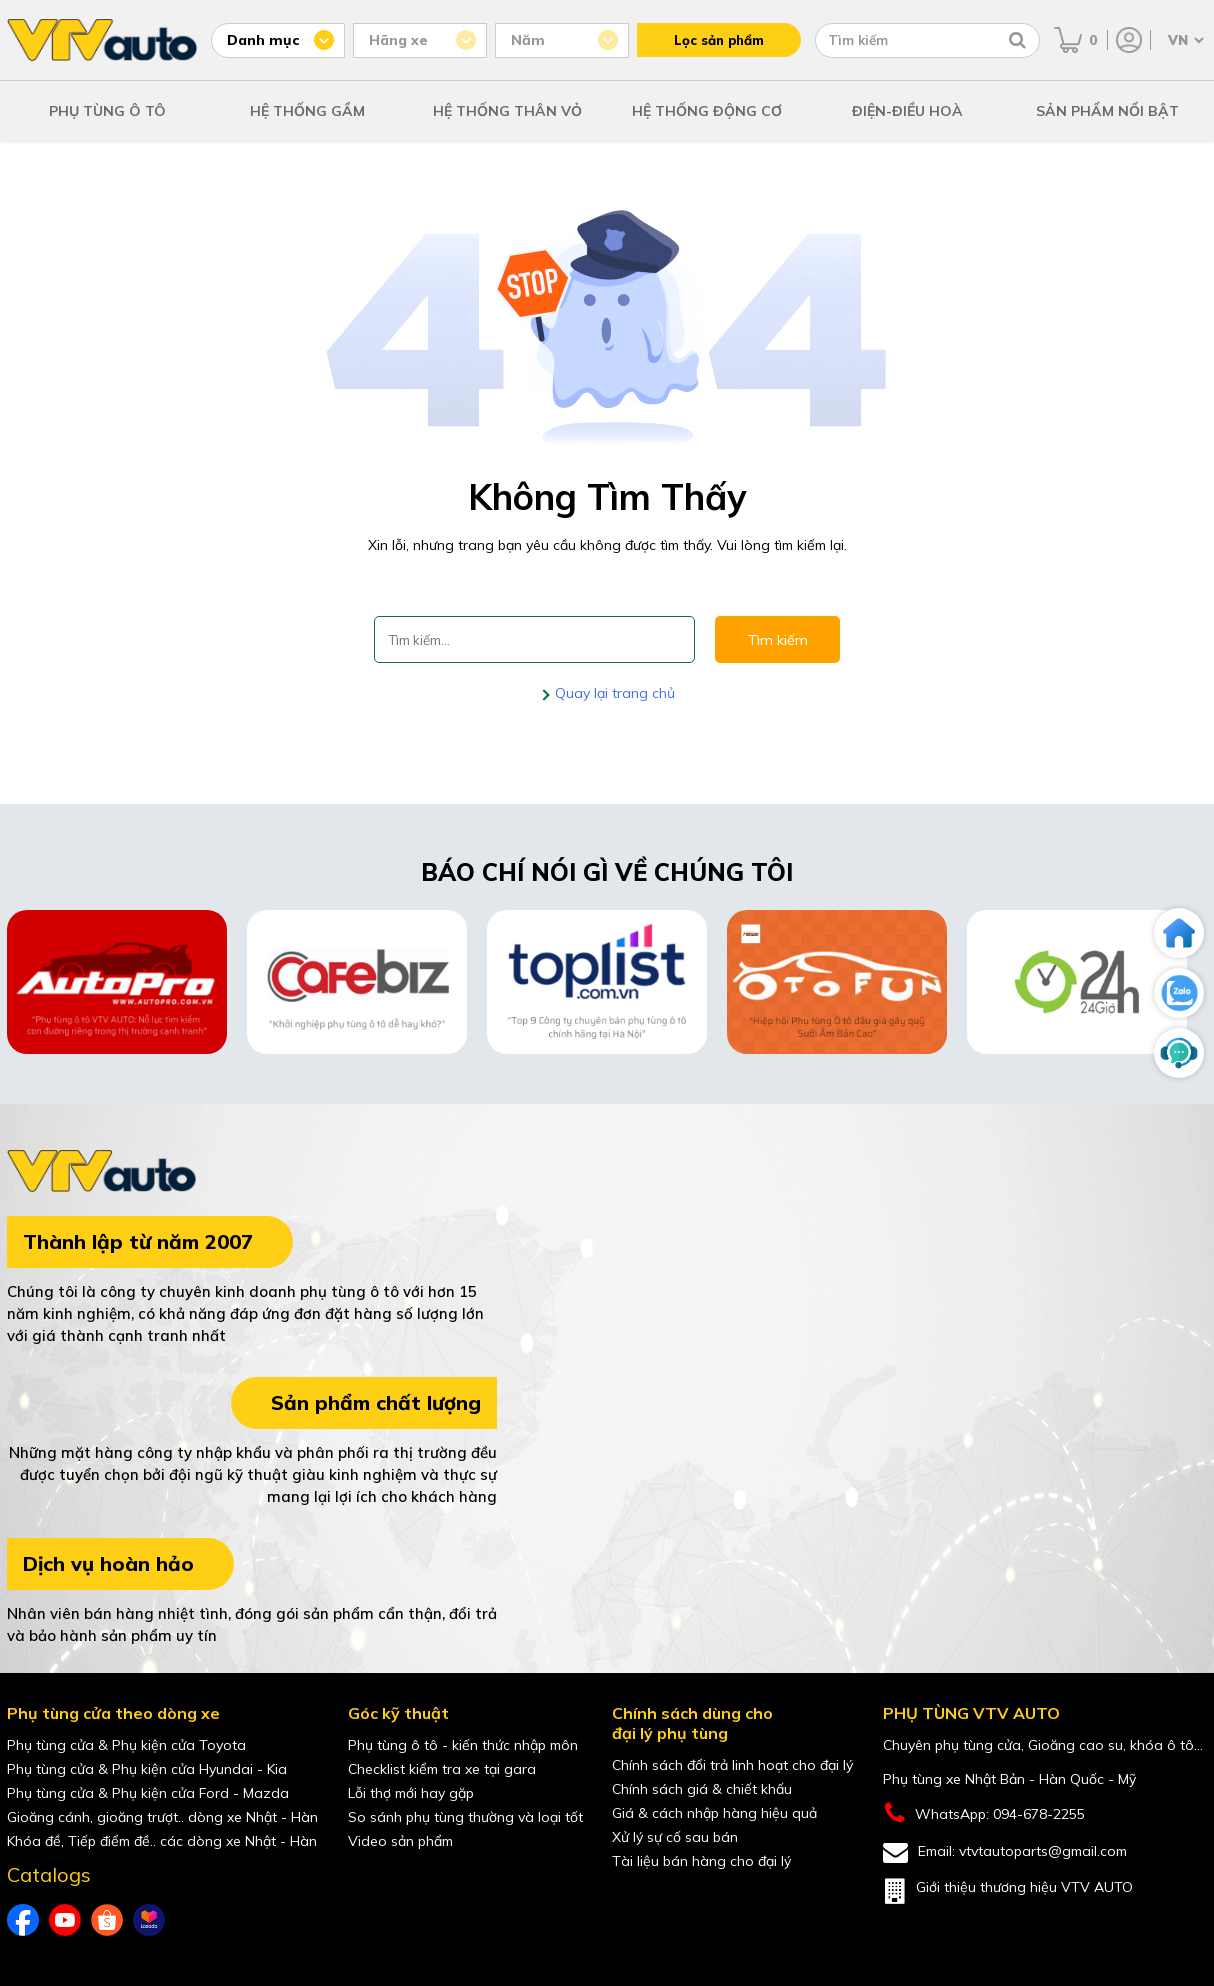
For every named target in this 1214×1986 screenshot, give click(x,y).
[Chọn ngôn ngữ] (1184, 40)
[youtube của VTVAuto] (65, 1920)
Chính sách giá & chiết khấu (702, 1789)
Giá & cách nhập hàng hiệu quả (714, 1813)
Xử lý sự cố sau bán (675, 1837)
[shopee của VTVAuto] (107, 1920)
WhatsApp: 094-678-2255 (984, 1813)
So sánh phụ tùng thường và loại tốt (465, 1817)
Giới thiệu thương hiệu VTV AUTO (1008, 1891)
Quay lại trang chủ (613, 693)
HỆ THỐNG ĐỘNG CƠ (707, 111)
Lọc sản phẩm (719, 40)
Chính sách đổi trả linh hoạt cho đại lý (732, 1765)
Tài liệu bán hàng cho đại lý (701, 1861)
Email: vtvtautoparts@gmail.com (1005, 1852)
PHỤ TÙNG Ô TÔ (107, 111)
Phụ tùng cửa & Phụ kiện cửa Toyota (126, 1745)
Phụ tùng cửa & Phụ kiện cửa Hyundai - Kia (147, 1769)
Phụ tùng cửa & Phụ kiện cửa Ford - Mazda (148, 1793)
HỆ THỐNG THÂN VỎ (507, 111)
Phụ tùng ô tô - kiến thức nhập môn (463, 1745)
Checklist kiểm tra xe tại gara (442, 1769)
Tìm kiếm (777, 640)
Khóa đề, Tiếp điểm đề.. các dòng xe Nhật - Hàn (162, 1841)
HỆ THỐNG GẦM (307, 111)
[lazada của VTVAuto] (149, 1920)
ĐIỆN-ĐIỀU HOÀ (907, 111)
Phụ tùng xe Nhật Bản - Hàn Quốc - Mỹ (1009, 1779)
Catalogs (49, 1875)
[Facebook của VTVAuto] (23, 1920)
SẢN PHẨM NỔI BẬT (1107, 111)
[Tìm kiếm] (1017, 40)
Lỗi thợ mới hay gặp (411, 1793)
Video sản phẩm (400, 1841)
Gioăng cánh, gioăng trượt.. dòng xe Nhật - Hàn (162, 1817)
